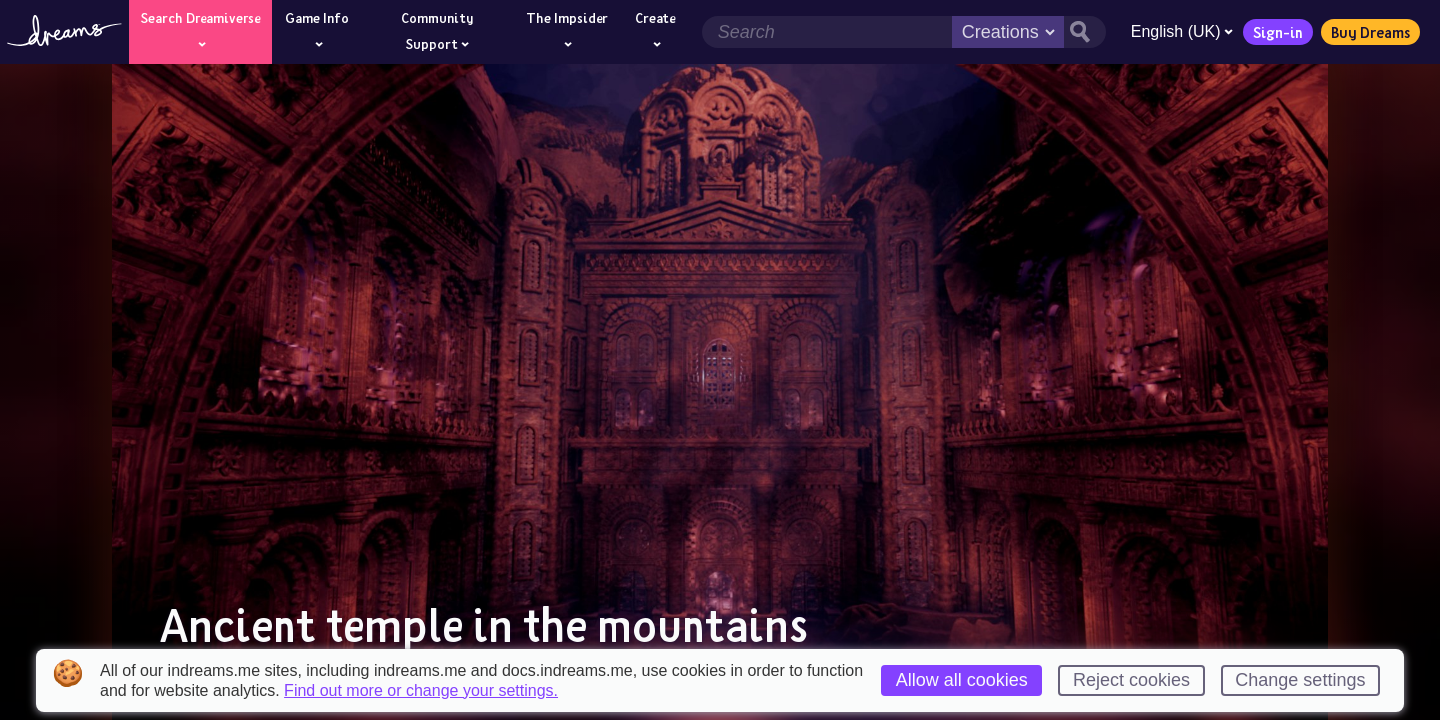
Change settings (1300, 680)
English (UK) (1181, 31)
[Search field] (826, 32)
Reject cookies (1131, 680)
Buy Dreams (1369, 32)
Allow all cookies (962, 680)
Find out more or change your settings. (421, 691)
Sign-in (1277, 32)
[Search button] (1084, 32)
